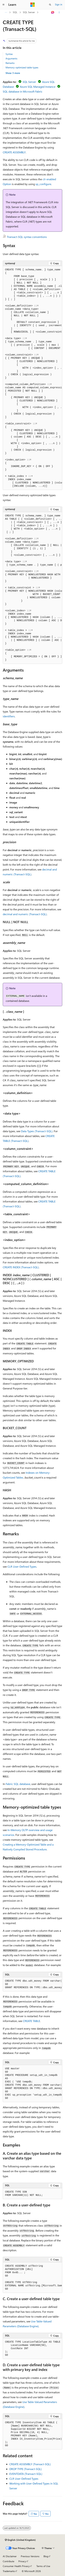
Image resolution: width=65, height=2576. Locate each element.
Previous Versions (30, 2556)
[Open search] (50, 5)
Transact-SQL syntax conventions (27, 237)
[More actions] (59, 12)
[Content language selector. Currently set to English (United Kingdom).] (20, 2540)
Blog (46, 2556)
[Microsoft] (32, 4)
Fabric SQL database (18, 1784)
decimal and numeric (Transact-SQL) (25, 914)
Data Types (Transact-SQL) (37, 1131)
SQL (15, 12)
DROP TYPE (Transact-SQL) (25, 2469)
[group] (32, 378)
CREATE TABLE (31, 2021)
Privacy (22, 2561)
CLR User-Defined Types (21, 1566)
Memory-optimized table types (22, 67)
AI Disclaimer (10, 2556)
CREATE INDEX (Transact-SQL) (21, 1267)
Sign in (58, 4)
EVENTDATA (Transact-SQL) (25, 2474)
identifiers (9, 716)
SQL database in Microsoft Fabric (22, 91)
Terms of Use (43, 2566)
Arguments (11, 58)
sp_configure (43, 184)
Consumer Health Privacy (16, 2566)
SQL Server (29, 12)
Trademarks (9, 2571)
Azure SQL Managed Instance (37, 86)
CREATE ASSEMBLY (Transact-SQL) (30, 2464)
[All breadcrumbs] (6, 12)
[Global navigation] (3, 5)
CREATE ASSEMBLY (14, 152)
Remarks (10, 63)
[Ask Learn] (52, 12)
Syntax (9, 54)
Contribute (8, 2561)
